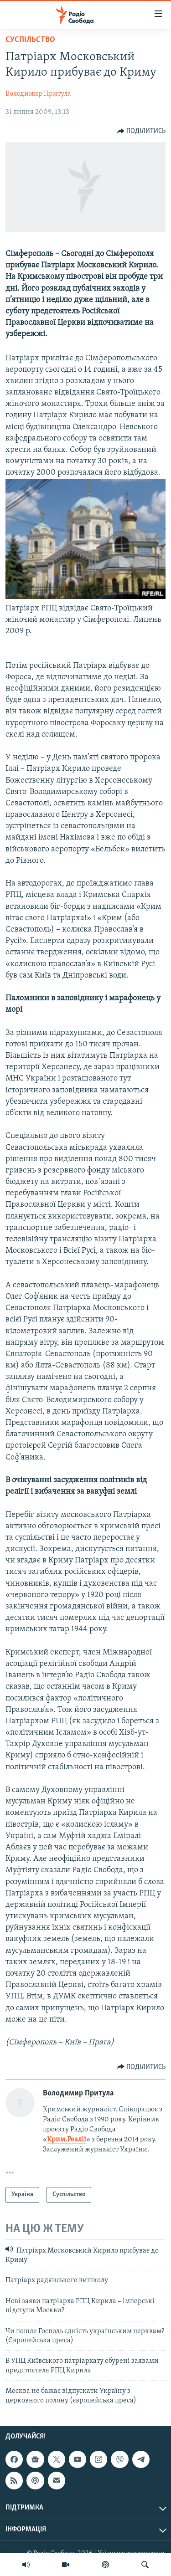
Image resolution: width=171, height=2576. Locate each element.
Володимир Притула (38, 93)
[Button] (141, 131)
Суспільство (30, 40)
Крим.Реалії (66, 2139)
